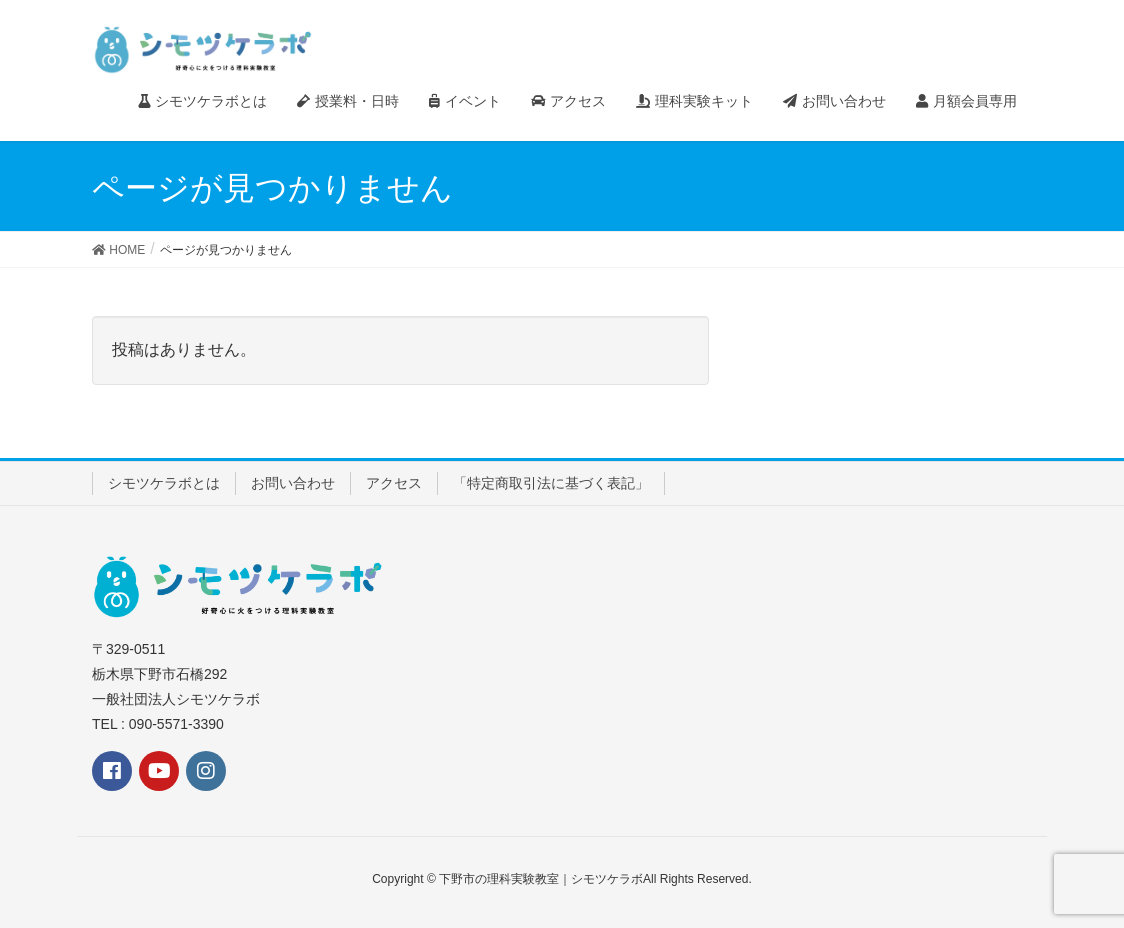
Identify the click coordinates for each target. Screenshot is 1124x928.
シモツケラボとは (164, 483)
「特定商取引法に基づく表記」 (551, 483)
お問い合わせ (293, 483)
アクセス (394, 483)
